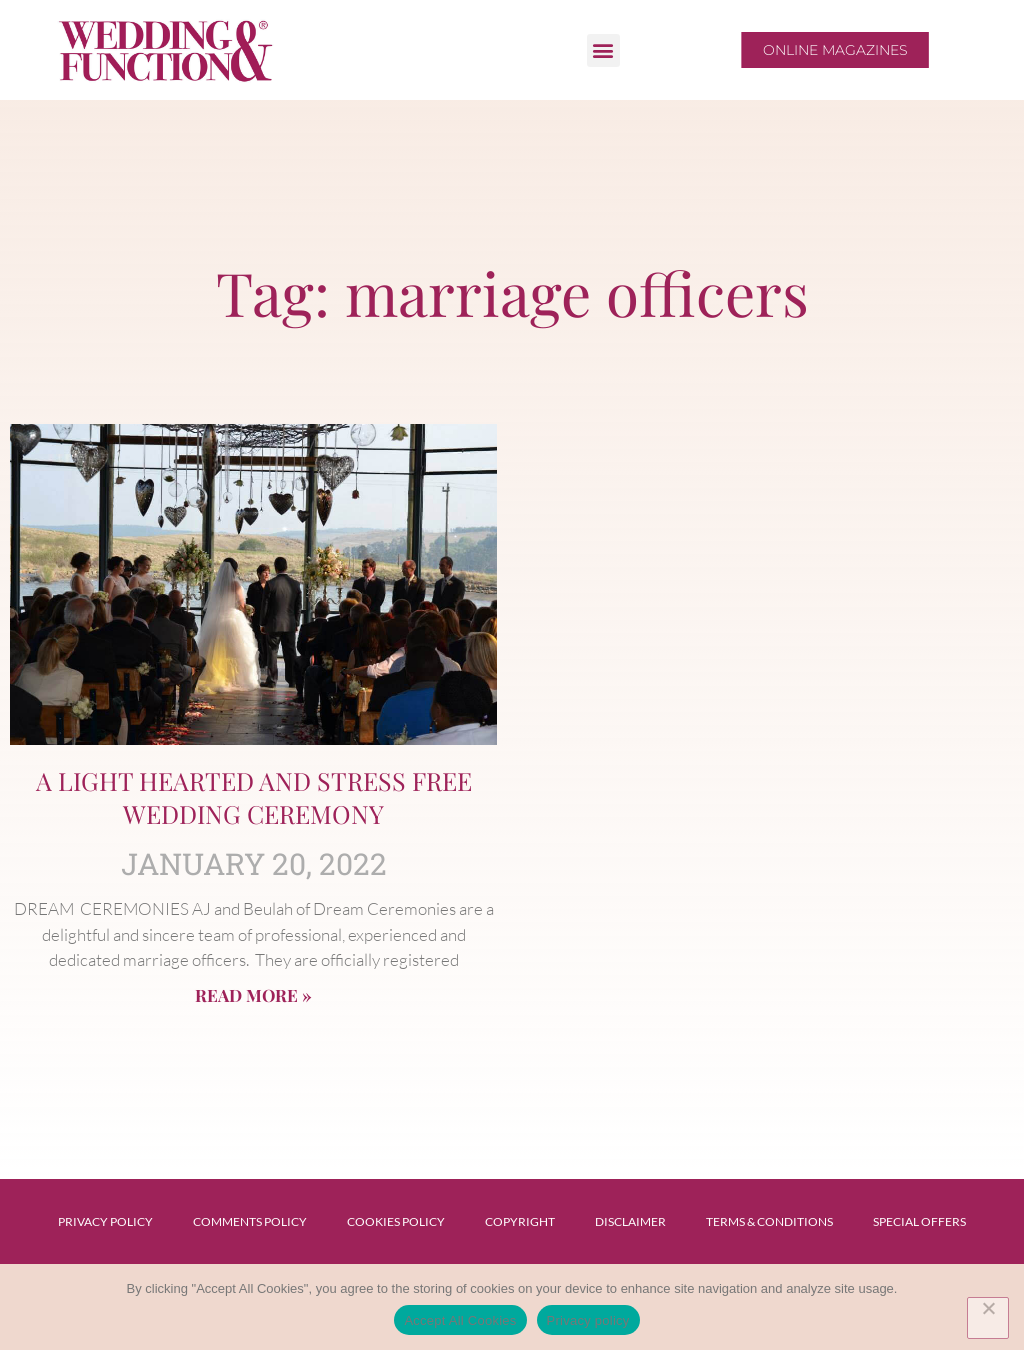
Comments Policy (250, 1221)
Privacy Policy (105, 1221)
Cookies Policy (396, 1221)
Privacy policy (588, 1320)
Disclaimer (630, 1221)
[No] (988, 1318)
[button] (603, 50)
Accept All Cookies (460, 1320)
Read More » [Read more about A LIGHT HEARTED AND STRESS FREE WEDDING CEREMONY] (253, 995)
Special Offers (919, 1221)
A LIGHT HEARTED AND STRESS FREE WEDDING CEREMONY (254, 797)
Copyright (520, 1221)
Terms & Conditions (769, 1221)
